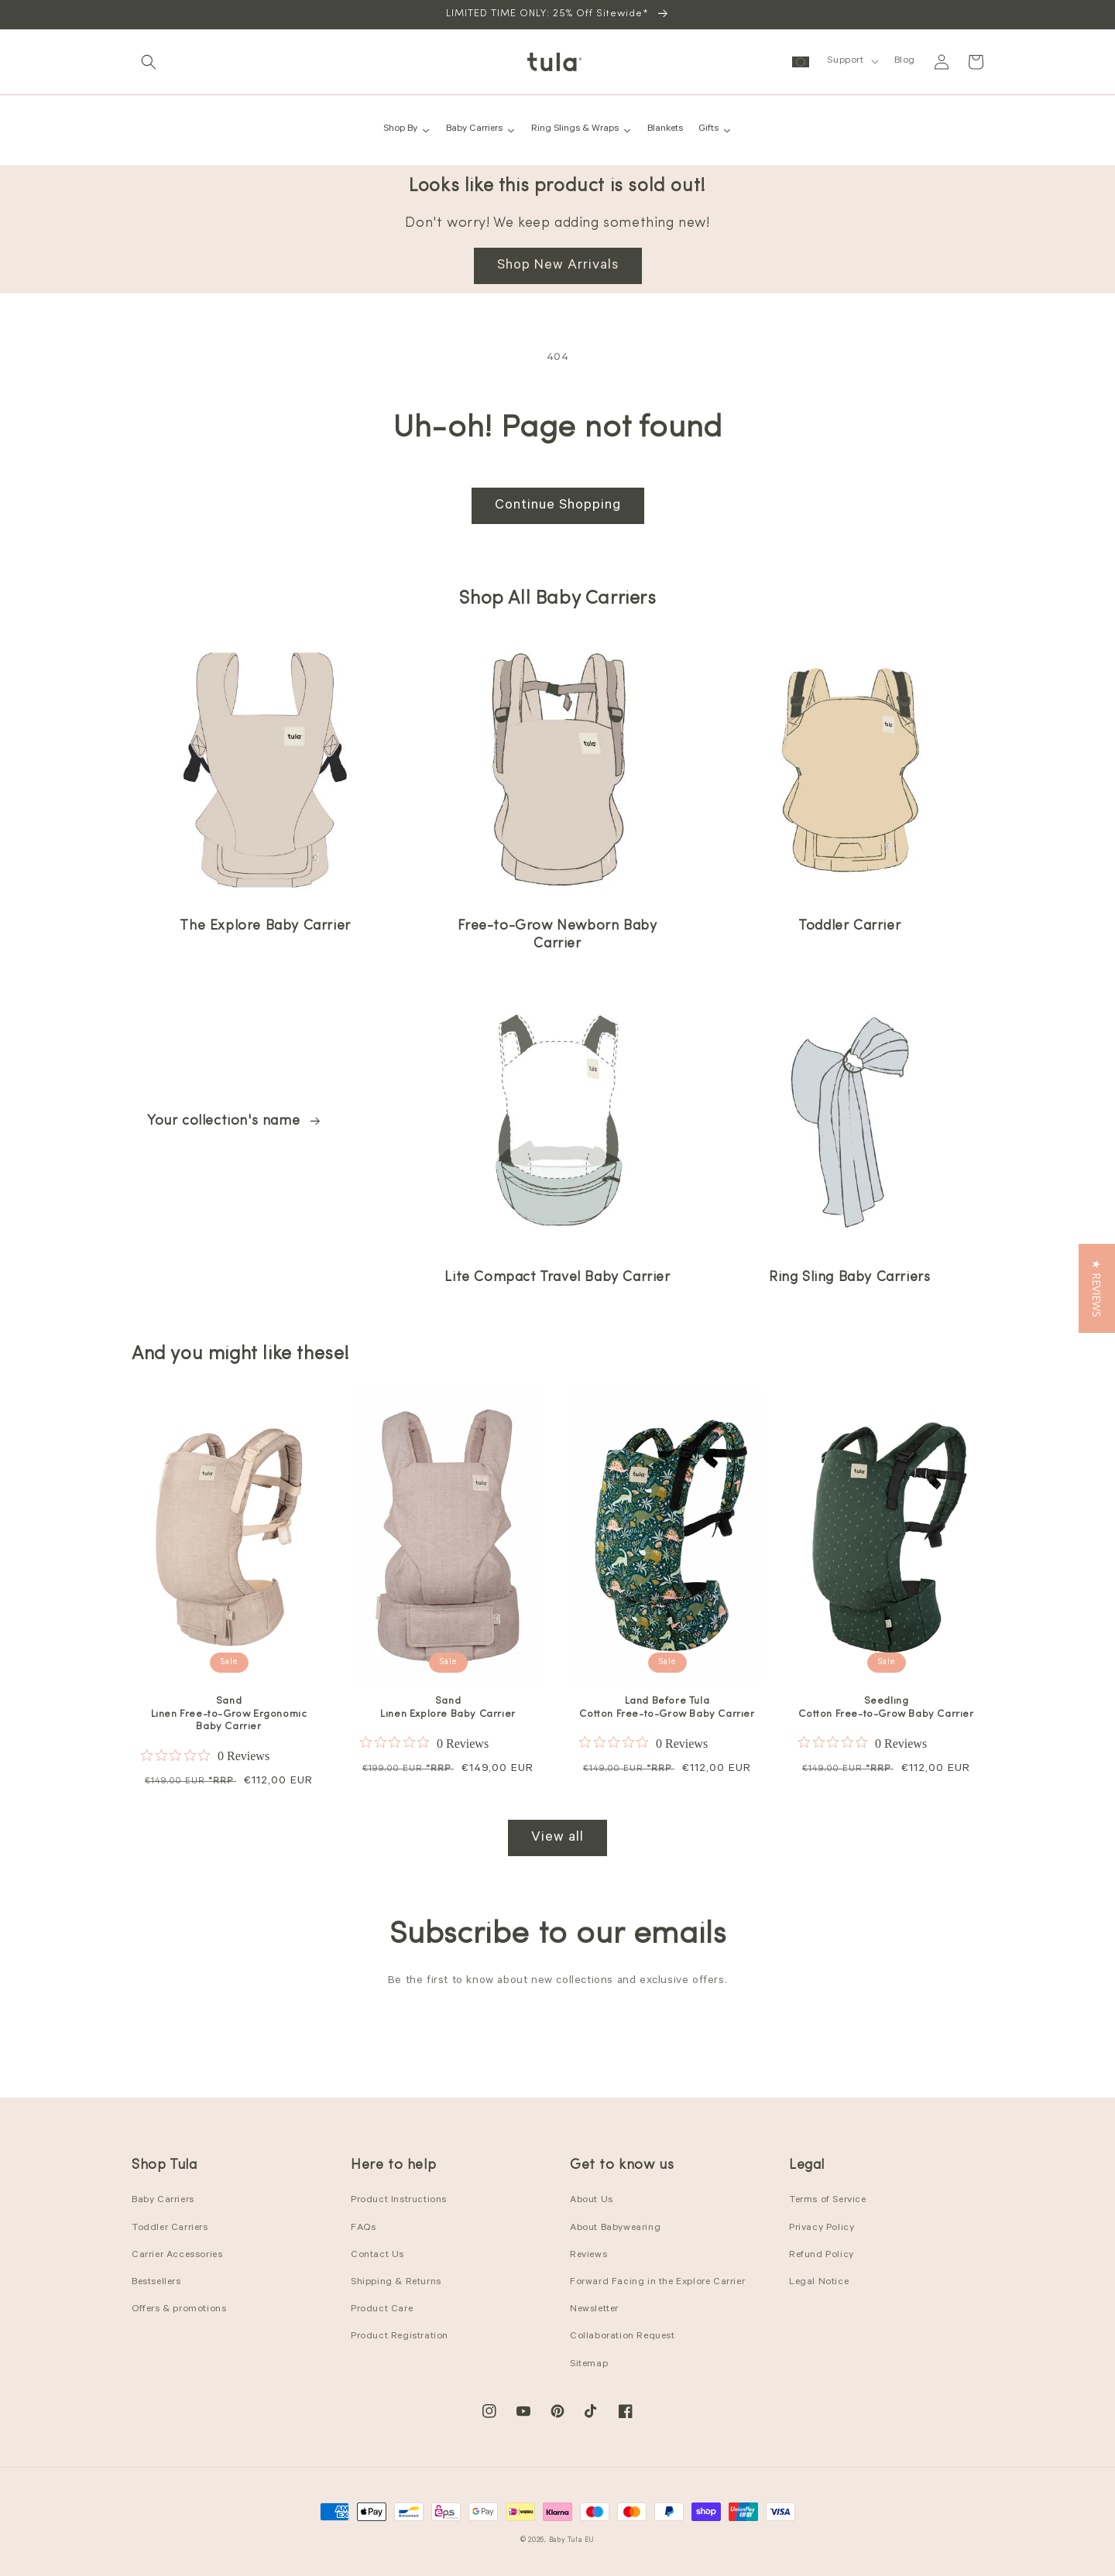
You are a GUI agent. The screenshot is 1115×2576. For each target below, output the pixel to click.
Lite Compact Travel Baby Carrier (557, 1277)
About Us (591, 2200)
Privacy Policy (821, 2228)
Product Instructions (399, 2200)
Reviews (588, 2255)
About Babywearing (615, 2228)
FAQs (363, 2228)
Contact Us (377, 2255)
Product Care (382, 2309)
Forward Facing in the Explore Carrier (657, 2282)
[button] (149, 62)
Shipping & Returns (396, 2282)
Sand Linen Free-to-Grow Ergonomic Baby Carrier (229, 1714)
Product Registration (399, 2336)
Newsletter (594, 2309)
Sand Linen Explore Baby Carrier (448, 1707)
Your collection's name (234, 1121)
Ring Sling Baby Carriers (849, 1277)
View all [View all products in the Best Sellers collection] (557, 1838)
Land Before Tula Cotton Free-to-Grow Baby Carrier (666, 1707)
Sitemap (589, 2364)
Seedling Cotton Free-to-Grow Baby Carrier (885, 1707)
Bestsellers (156, 2282)
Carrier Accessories (177, 2255)
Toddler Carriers (170, 2228)
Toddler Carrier (849, 926)
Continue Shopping (558, 506)
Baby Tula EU (572, 2541)
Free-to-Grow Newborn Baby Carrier (557, 935)
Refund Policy (821, 2255)
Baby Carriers (163, 2200)
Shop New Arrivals (558, 266)
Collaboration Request (622, 2336)
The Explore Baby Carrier (265, 926)
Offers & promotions (179, 2309)
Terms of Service (827, 2200)
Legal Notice (819, 2282)
